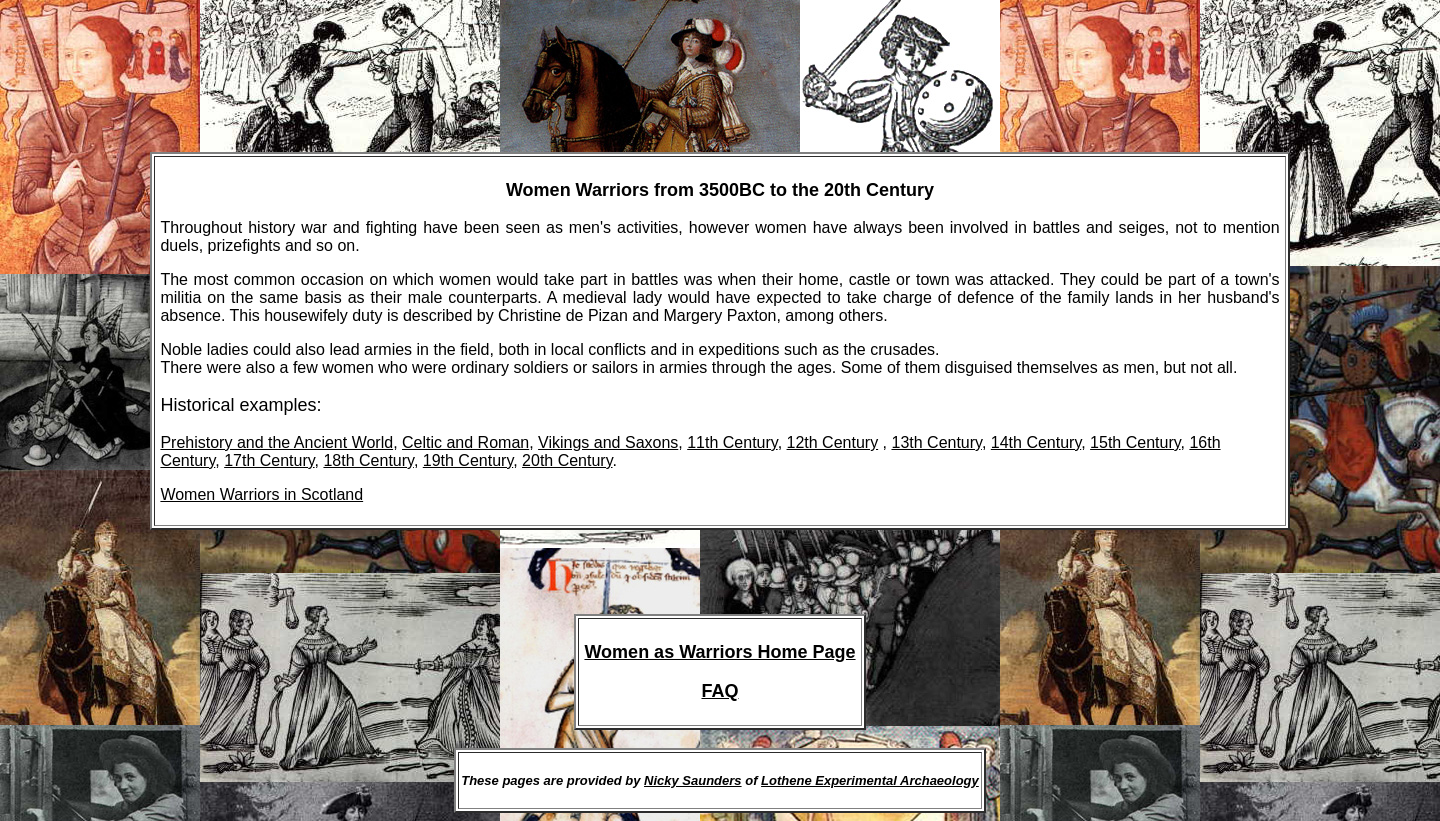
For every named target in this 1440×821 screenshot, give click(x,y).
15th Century (1135, 442)
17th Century (269, 460)
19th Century (468, 460)
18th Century (368, 460)
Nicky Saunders (693, 780)
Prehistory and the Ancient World (276, 442)
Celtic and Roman (465, 442)
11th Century (732, 442)
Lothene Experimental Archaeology (870, 780)
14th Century (1036, 442)
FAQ (719, 691)
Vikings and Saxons (608, 442)
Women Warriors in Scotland (261, 494)
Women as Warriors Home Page (719, 652)
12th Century (833, 442)
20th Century (567, 460)
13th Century (936, 442)
